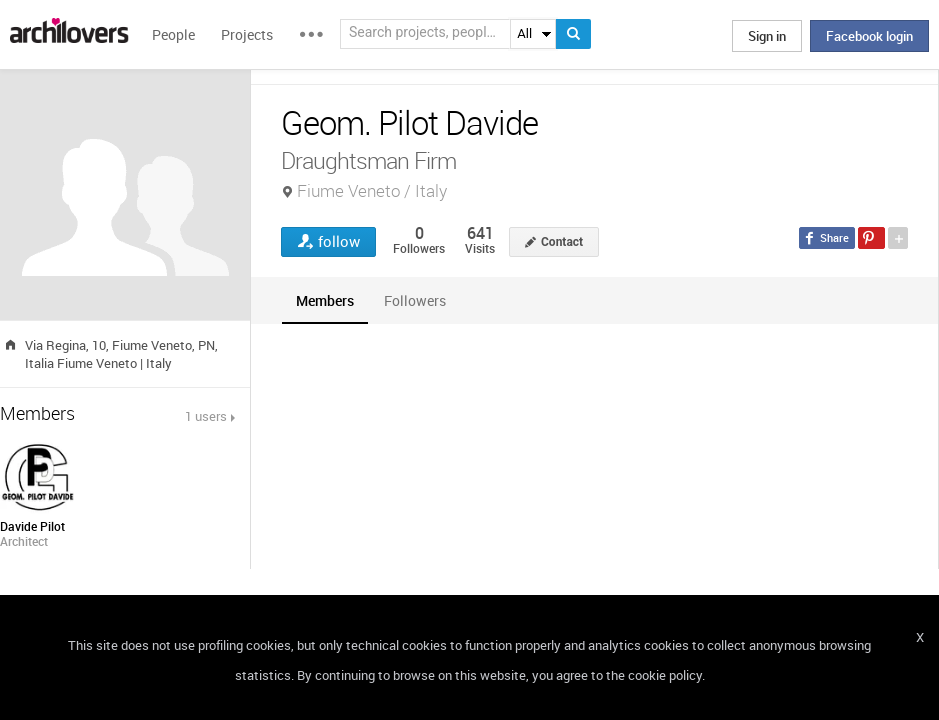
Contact (562, 242)
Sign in (767, 36)
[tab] (325, 300)
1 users (206, 416)
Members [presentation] (325, 300)
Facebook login (869, 36)
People (173, 34)
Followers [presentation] (415, 300)
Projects (247, 34)
